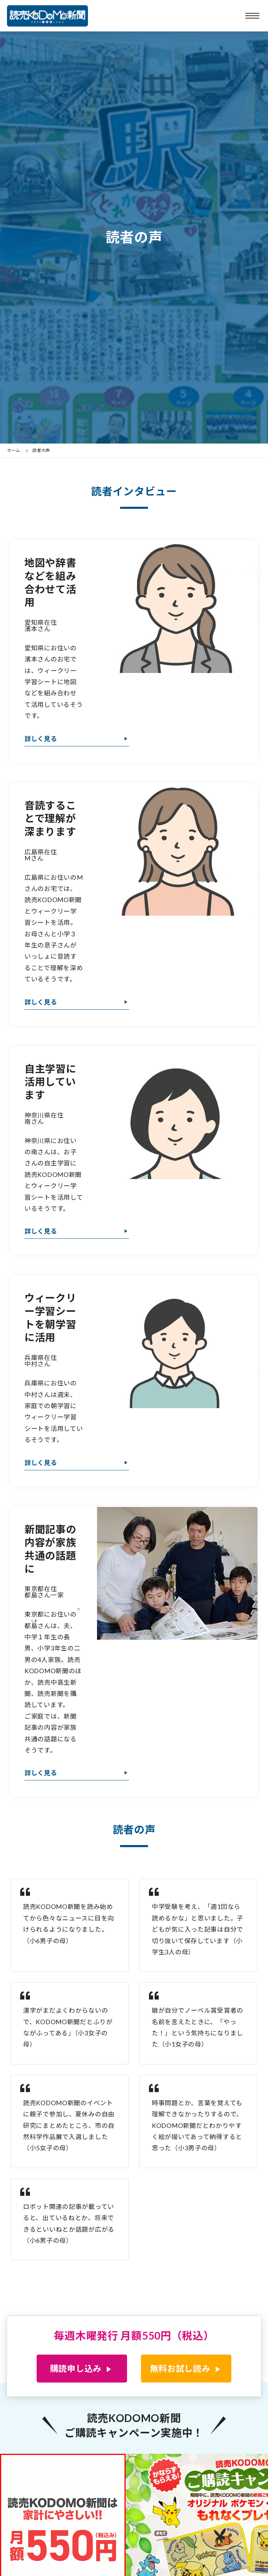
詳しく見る (40, 739)
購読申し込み (76, 2368)
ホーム (13, 450)
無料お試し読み (180, 2368)
